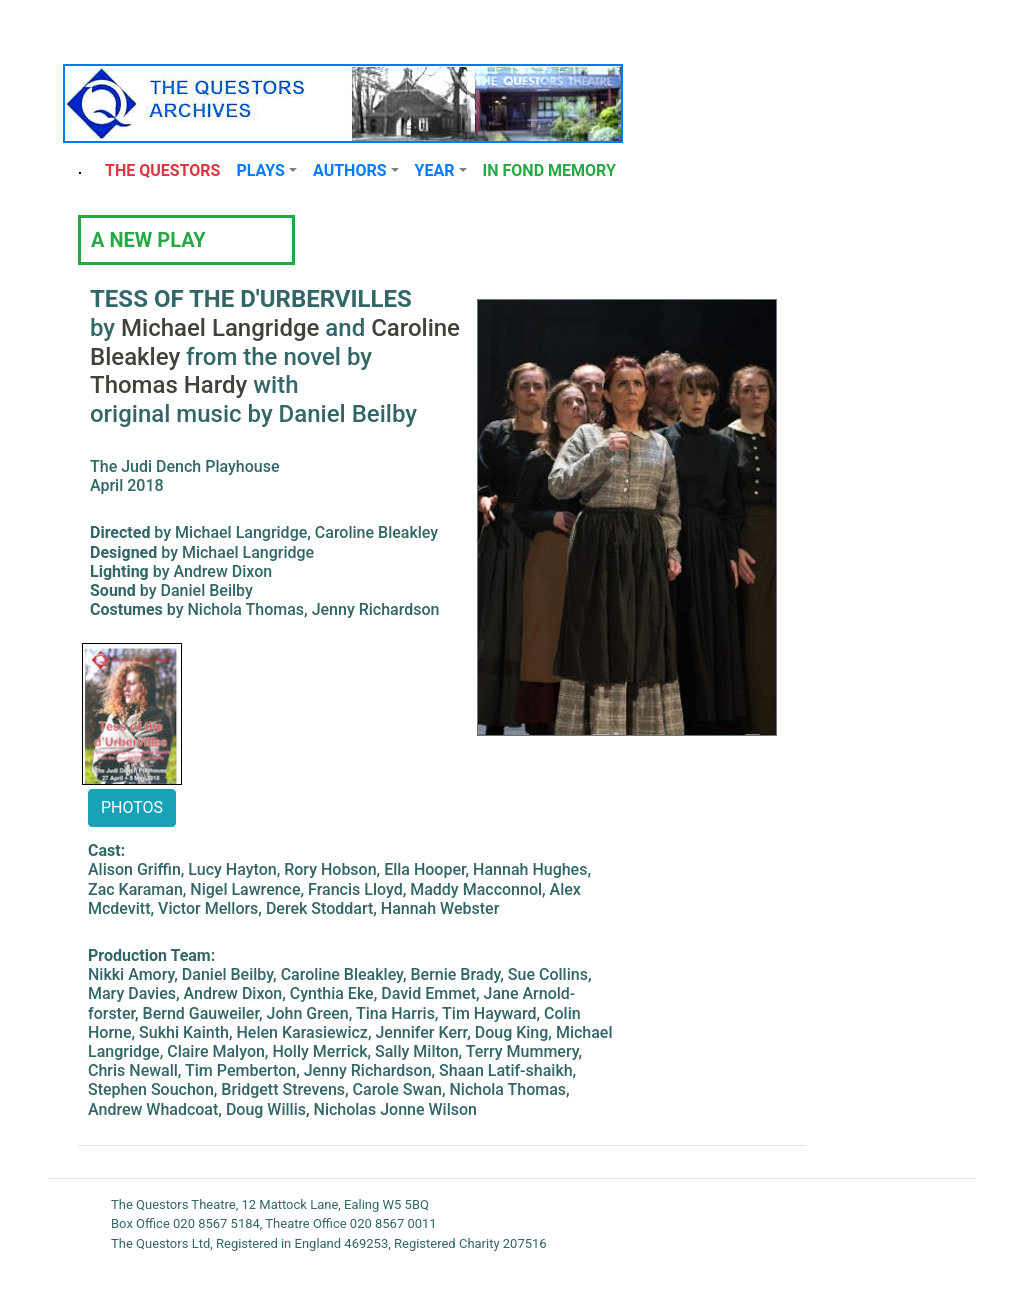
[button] (266, 171)
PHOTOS (132, 807)
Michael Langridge (220, 328)
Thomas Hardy (168, 385)
